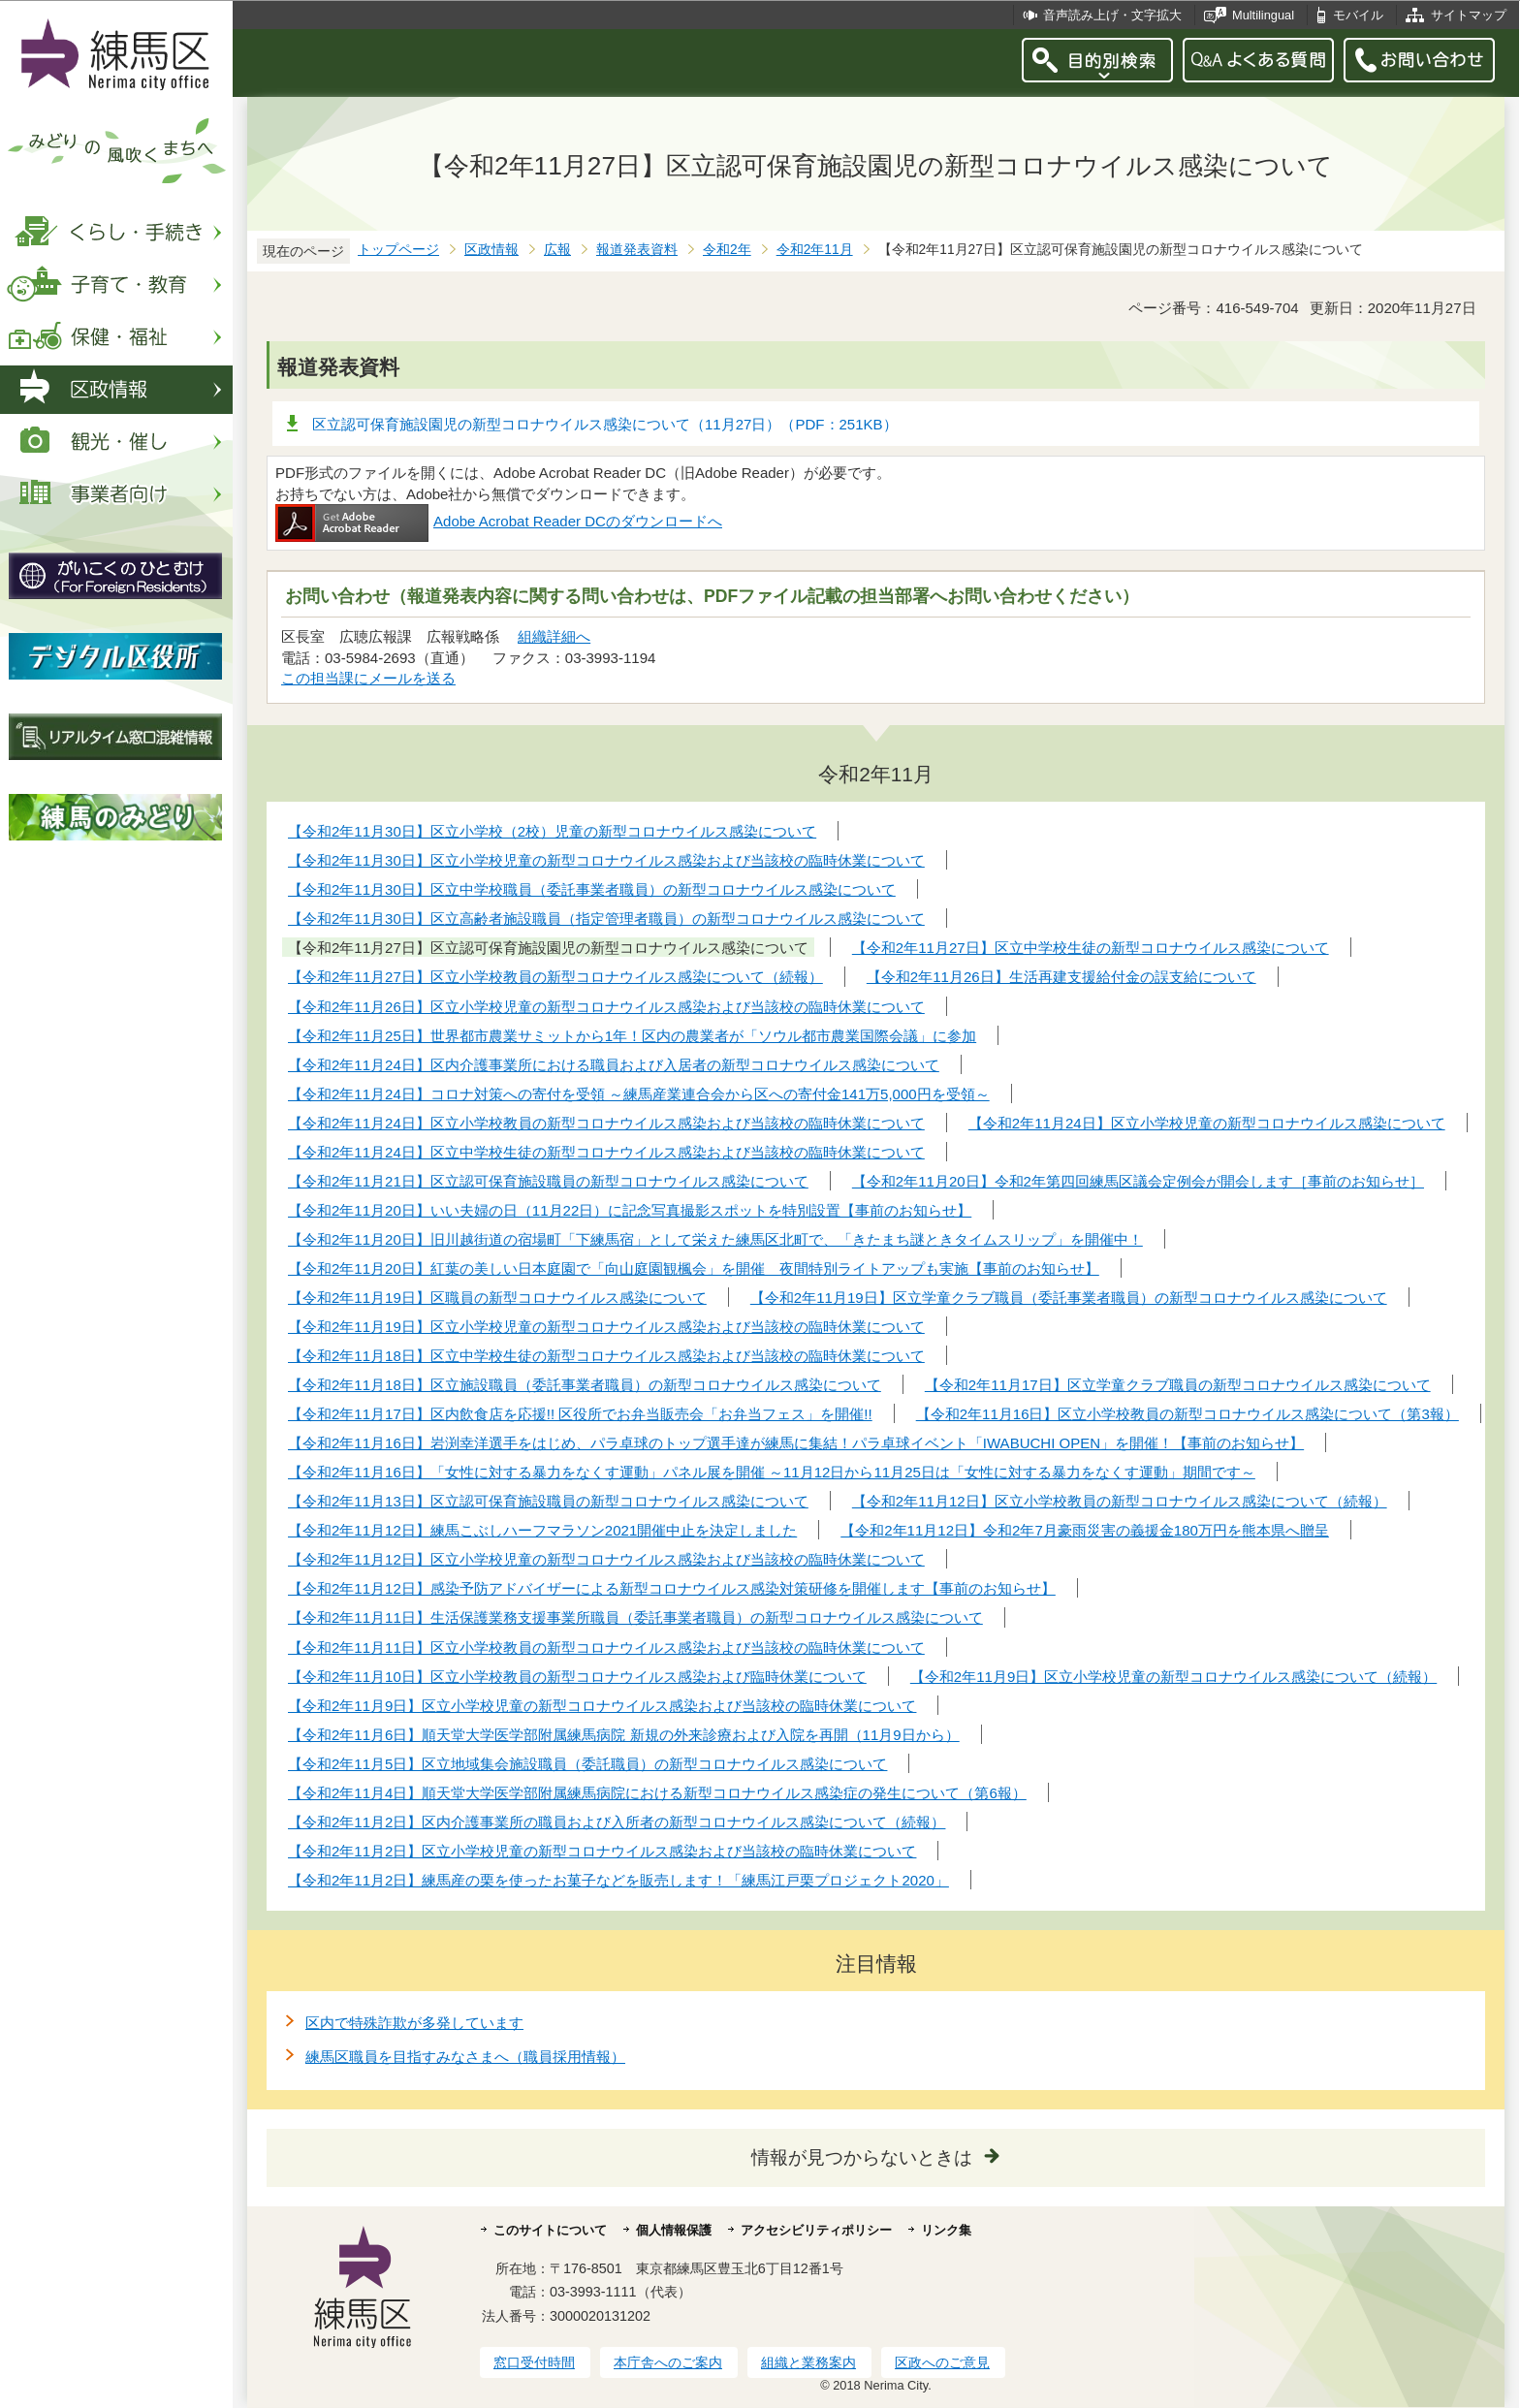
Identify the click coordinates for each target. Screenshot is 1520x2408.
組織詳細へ (554, 636)
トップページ (398, 249)
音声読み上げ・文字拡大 (1112, 15)
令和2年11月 (814, 249)
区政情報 (491, 249)
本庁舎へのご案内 (668, 2362)
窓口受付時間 (534, 2362)
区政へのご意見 (942, 2362)
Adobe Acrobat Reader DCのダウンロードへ (498, 521)
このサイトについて (550, 2230)
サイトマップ (1468, 15)
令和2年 (727, 249)
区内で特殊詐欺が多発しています (414, 2022)
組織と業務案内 (808, 2362)
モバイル (1358, 15)
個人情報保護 (674, 2230)
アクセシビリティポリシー (816, 2230)
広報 (557, 249)
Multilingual (1263, 15)
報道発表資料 (637, 249)
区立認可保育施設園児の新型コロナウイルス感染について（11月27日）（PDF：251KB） (605, 424)
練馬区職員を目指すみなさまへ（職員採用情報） (465, 2056)
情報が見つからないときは (861, 2157)
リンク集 (946, 2230)
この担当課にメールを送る (368, 678)
